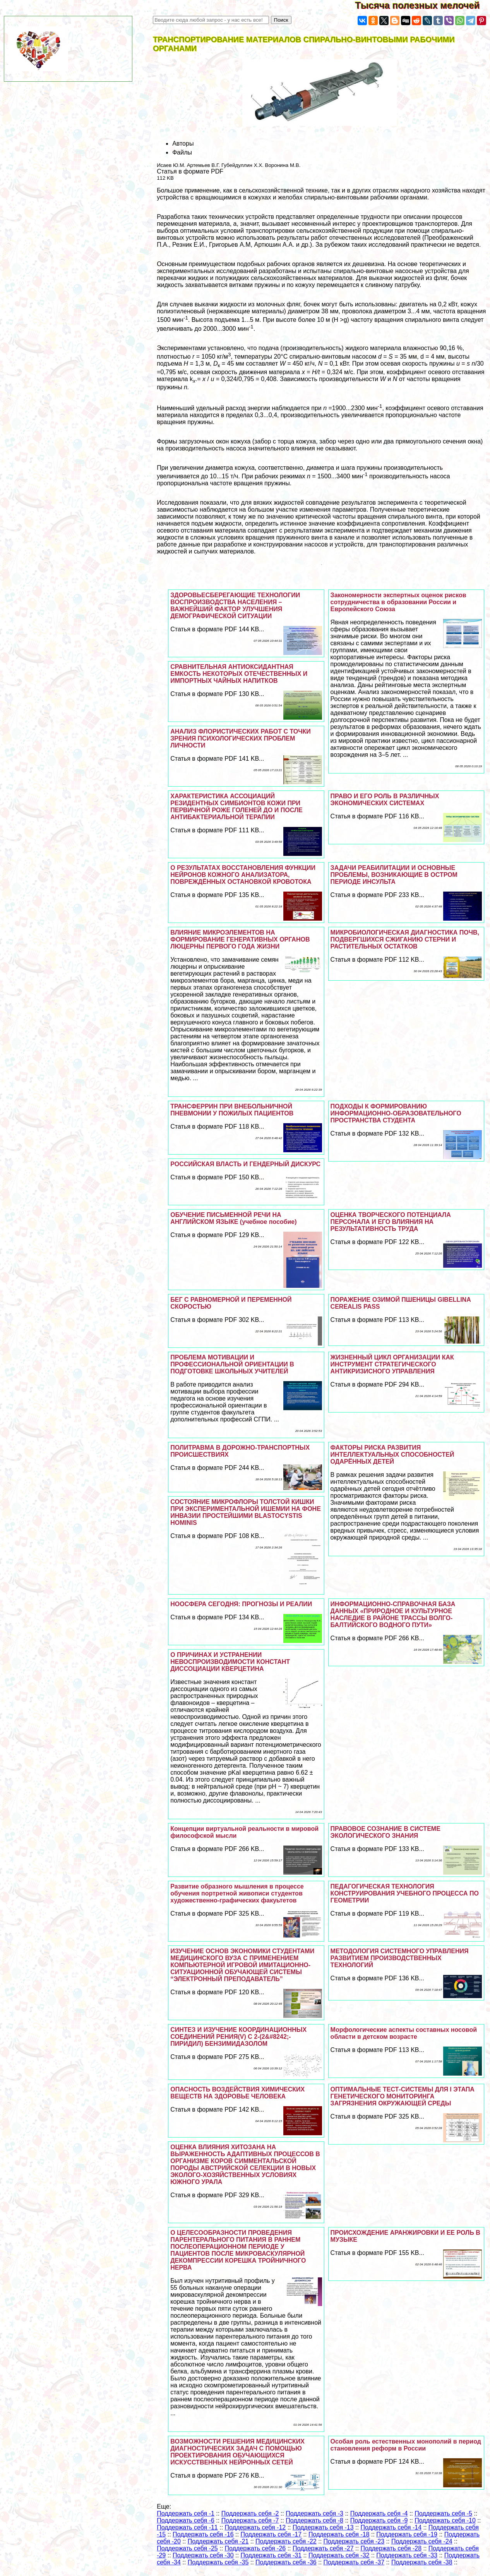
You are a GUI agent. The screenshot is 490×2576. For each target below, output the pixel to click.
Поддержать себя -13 (323, 2527)
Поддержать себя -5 (443, 2513)
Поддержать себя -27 (323, 2548)
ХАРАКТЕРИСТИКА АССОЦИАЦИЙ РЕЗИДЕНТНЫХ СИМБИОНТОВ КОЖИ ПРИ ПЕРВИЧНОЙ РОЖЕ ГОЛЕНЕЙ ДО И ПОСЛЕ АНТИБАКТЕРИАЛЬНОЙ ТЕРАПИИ (236, 806)
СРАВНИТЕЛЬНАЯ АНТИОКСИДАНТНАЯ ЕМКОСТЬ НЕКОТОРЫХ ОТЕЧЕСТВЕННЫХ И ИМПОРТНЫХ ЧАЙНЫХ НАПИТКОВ (238, 673)
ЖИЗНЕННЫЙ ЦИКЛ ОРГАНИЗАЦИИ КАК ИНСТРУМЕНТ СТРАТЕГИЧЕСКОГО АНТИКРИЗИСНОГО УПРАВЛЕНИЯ (392, 1364)
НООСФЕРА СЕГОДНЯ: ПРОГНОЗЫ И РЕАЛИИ (241, 1604)
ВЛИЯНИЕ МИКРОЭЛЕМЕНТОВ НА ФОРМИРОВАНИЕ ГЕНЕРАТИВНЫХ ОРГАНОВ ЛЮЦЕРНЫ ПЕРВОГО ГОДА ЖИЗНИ (240, 939)
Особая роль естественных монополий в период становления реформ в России (406, 2445)
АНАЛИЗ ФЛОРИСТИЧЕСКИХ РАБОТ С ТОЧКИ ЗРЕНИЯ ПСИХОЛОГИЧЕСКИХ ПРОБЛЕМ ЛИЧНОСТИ (240, 738)
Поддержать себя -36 (286, 2562)
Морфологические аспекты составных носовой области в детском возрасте (404, 2033)
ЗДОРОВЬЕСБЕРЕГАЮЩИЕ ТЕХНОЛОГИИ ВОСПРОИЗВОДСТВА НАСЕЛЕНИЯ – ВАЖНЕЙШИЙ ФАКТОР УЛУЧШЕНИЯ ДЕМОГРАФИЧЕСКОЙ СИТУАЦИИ (235, 605)
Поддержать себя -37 (354, 2562)
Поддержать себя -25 (187, 2548)
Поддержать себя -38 (421, 2562)
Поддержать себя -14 (390, 2527)
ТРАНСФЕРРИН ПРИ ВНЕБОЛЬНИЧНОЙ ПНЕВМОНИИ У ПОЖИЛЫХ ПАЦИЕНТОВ (231, 1110)
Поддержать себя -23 (354, 2541)
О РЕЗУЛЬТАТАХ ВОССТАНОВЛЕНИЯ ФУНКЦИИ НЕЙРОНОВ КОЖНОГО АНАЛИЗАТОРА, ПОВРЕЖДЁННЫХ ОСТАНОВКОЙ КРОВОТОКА (242, 874)
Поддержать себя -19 (406, 2534)
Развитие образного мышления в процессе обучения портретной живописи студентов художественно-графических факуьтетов (236, 1893)
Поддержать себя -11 (187, 2527)
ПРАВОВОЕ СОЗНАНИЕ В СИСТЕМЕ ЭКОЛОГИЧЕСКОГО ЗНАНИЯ (385, 1832)
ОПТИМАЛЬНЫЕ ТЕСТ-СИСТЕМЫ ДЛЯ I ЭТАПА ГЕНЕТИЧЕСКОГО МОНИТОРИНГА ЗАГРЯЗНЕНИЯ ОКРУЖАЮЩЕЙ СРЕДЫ (403, 2096)
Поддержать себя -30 (203, 2555)
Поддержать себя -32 (339, 2555)
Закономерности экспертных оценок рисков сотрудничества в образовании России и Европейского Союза (398, 602)
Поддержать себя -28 (390, 2548)
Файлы (182, 152)
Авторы (183, 143)
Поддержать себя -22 (286, 2541)
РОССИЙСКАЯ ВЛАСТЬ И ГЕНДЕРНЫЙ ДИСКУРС (245, 1164)
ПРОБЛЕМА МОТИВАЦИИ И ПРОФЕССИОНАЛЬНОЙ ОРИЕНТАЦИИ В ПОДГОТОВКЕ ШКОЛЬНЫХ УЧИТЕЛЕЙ (232, 1364)
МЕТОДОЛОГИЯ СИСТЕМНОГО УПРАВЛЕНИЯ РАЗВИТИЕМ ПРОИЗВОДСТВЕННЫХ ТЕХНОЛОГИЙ (400, 1958)
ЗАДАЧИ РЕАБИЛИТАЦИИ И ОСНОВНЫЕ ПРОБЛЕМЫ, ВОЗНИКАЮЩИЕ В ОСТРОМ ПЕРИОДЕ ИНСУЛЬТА (394, 874)
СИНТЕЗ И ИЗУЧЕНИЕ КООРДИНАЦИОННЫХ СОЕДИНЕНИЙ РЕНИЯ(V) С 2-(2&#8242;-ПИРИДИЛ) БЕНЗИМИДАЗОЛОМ (238, 2036)
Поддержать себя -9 (379, 2520)
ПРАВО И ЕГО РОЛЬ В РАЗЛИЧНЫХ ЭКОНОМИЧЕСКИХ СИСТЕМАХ (385, 799)
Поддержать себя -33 (406, 2555)
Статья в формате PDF (190, 171)
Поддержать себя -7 (250, 2520)
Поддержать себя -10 (445, 2520)
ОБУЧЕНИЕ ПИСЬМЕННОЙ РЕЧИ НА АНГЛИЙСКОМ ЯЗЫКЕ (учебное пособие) (233, 1218)
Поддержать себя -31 (271, 2555)
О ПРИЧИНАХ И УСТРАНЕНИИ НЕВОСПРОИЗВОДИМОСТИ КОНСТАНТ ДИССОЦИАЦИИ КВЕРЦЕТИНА (230, 1661)
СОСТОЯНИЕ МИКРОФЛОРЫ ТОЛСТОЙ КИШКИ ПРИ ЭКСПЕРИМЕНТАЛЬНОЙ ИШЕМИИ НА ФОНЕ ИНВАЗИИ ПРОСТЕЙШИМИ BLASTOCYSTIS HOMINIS (245, 1512)
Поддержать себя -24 (421, 2541)
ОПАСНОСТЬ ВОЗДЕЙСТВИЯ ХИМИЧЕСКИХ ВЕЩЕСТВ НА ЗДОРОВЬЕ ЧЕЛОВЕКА (237, 2093)
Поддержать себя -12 (255, 2527)
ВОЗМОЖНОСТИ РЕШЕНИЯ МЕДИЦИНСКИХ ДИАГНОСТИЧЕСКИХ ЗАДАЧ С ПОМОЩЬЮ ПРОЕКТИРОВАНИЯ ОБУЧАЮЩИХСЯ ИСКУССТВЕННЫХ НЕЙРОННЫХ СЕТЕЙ (237, 2452)
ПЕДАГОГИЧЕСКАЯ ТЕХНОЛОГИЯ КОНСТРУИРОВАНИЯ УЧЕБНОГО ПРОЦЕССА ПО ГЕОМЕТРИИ (405, 1893)
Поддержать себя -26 (255, 2548)
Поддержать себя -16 (203, 2534)
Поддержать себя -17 (271, 2534)
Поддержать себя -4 (379, 2513)
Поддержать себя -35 (218, 2562)
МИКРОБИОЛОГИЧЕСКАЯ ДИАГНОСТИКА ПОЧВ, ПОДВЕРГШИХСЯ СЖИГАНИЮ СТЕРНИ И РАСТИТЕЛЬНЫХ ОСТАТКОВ (405, 939)
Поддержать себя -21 (218, 2541)
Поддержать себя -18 (339, 2534)
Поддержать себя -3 (314, 2513)
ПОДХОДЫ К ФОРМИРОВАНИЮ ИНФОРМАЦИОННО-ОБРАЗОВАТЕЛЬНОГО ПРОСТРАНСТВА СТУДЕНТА (396, 1113)
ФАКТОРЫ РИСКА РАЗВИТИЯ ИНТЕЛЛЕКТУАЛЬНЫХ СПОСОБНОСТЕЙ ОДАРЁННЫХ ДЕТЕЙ (392, 1454)
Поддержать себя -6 (185, 2520)
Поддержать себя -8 (314, 2520)
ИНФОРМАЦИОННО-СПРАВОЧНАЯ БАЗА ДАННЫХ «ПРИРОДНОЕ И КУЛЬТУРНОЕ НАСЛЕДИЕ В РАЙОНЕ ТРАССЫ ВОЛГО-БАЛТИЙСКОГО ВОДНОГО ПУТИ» (393, 1614)
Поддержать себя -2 (250, 2513)
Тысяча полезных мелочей (422, 5)
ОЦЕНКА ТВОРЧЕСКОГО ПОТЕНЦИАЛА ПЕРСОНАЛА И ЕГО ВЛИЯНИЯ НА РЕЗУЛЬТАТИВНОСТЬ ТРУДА (391, 1222)
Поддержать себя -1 (185, 2513)
